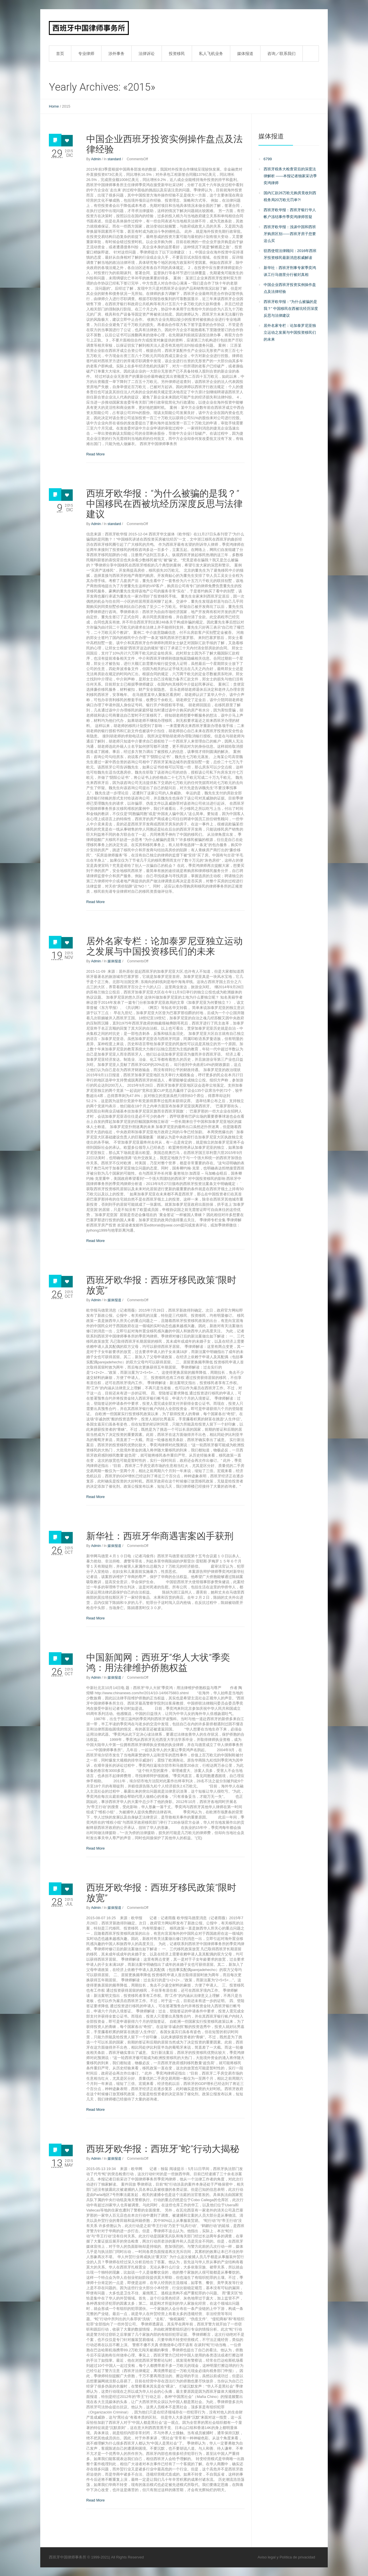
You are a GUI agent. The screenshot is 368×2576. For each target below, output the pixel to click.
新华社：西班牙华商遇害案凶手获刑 (159, 1536)
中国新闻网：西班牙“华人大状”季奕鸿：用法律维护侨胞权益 (158, 1662)
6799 (268, 159)
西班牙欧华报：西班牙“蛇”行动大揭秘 (162, 2148)
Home (54, 106)
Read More (95, 454)
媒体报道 (114, 961)
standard (114, 159)
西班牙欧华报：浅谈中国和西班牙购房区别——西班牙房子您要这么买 (290, 234)
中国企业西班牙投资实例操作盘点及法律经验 (164, 144)
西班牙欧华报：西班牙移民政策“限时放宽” (161, 1285)
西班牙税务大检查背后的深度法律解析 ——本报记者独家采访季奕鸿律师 (290, 176)
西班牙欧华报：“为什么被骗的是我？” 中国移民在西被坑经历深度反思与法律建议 (164, 504)
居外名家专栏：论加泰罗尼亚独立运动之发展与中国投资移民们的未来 (164, 946)
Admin (96, 159)
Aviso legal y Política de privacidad (286, 2557)
